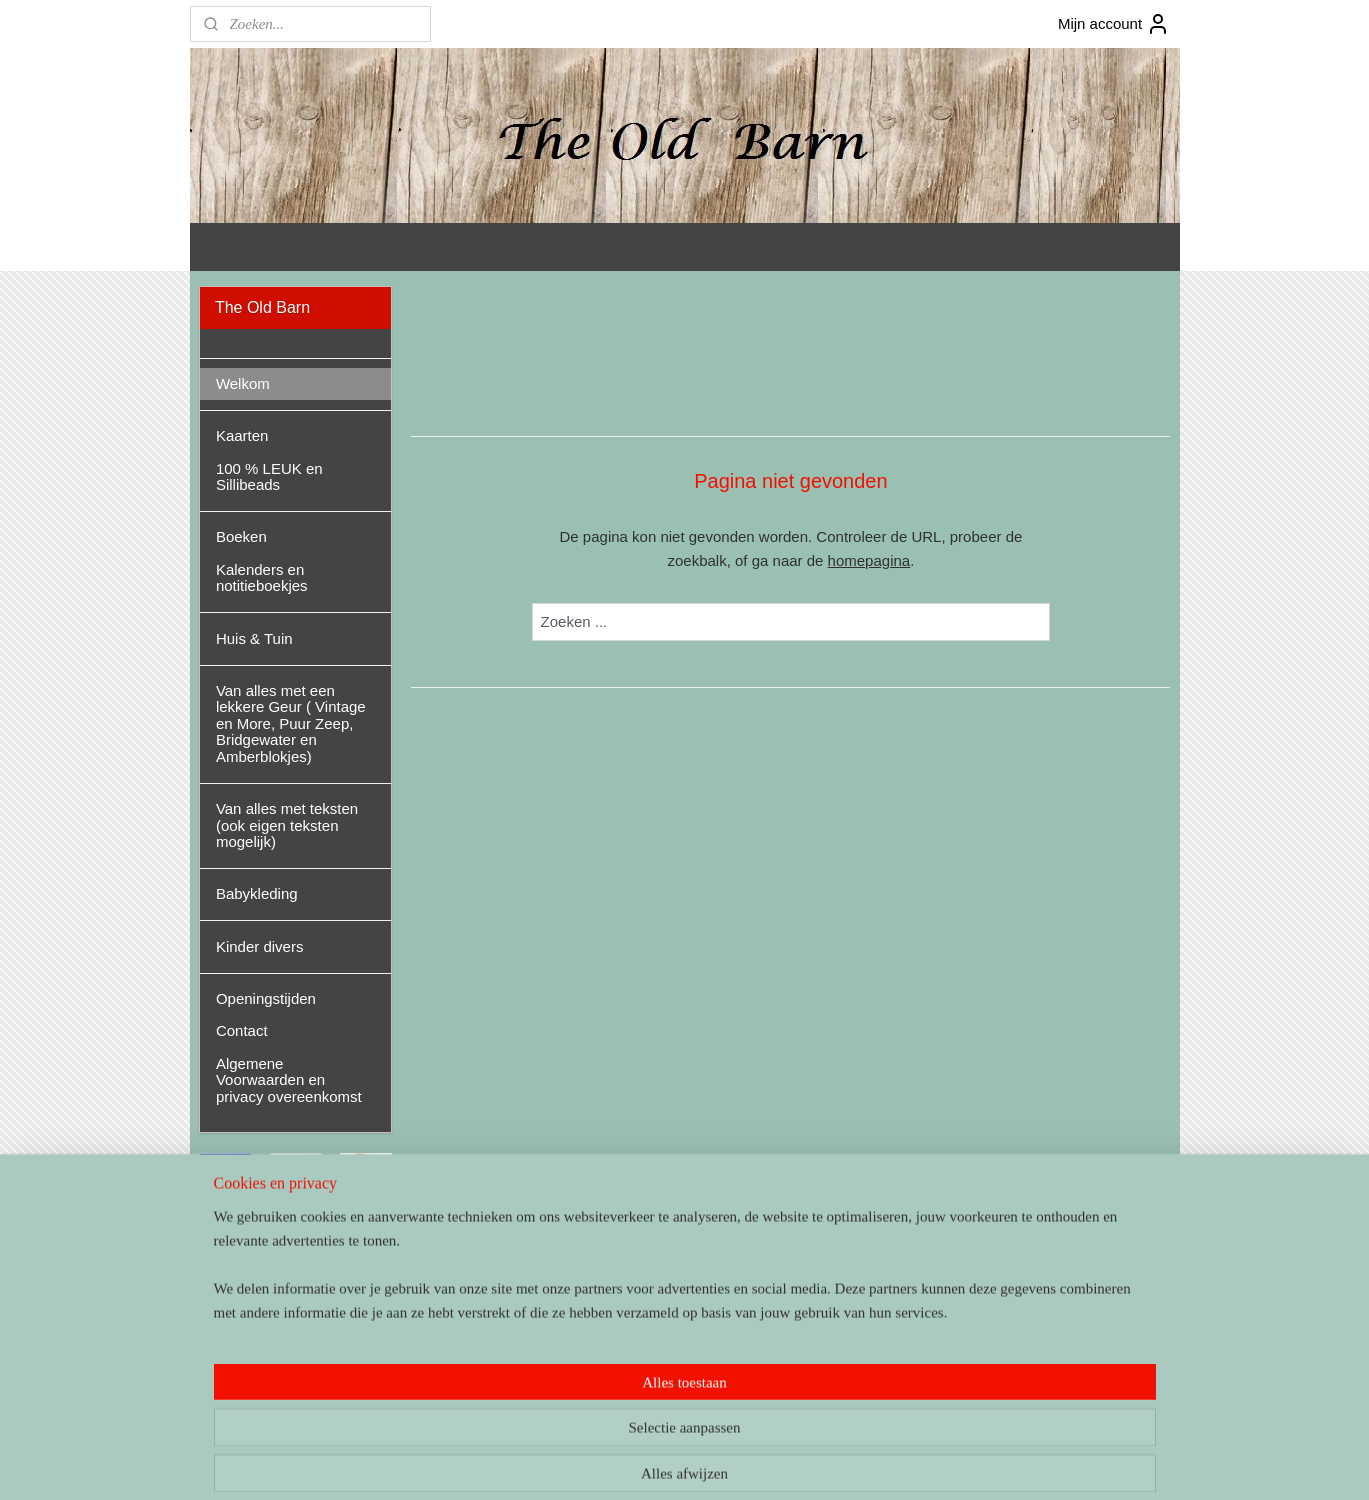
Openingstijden (266, 998)
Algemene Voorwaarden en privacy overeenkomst (289, 1080)
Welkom (243, 383)
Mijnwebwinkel (878, 1463)
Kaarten (242, 435)
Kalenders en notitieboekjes (262, 578)
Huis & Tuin (254, 638)
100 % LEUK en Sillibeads (269, 477)
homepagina (868, 560)
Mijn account (1114, 24)
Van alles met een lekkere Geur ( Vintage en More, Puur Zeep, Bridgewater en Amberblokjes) (291, 723)
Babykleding (257, 893)
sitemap (622, 1463)
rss (657, 1463)
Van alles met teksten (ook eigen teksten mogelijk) (287, 825)
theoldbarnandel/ (265, 1354)
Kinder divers (260, 946)
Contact (242, 1030)
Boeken (241, 536)
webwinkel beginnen (723, 1463)
